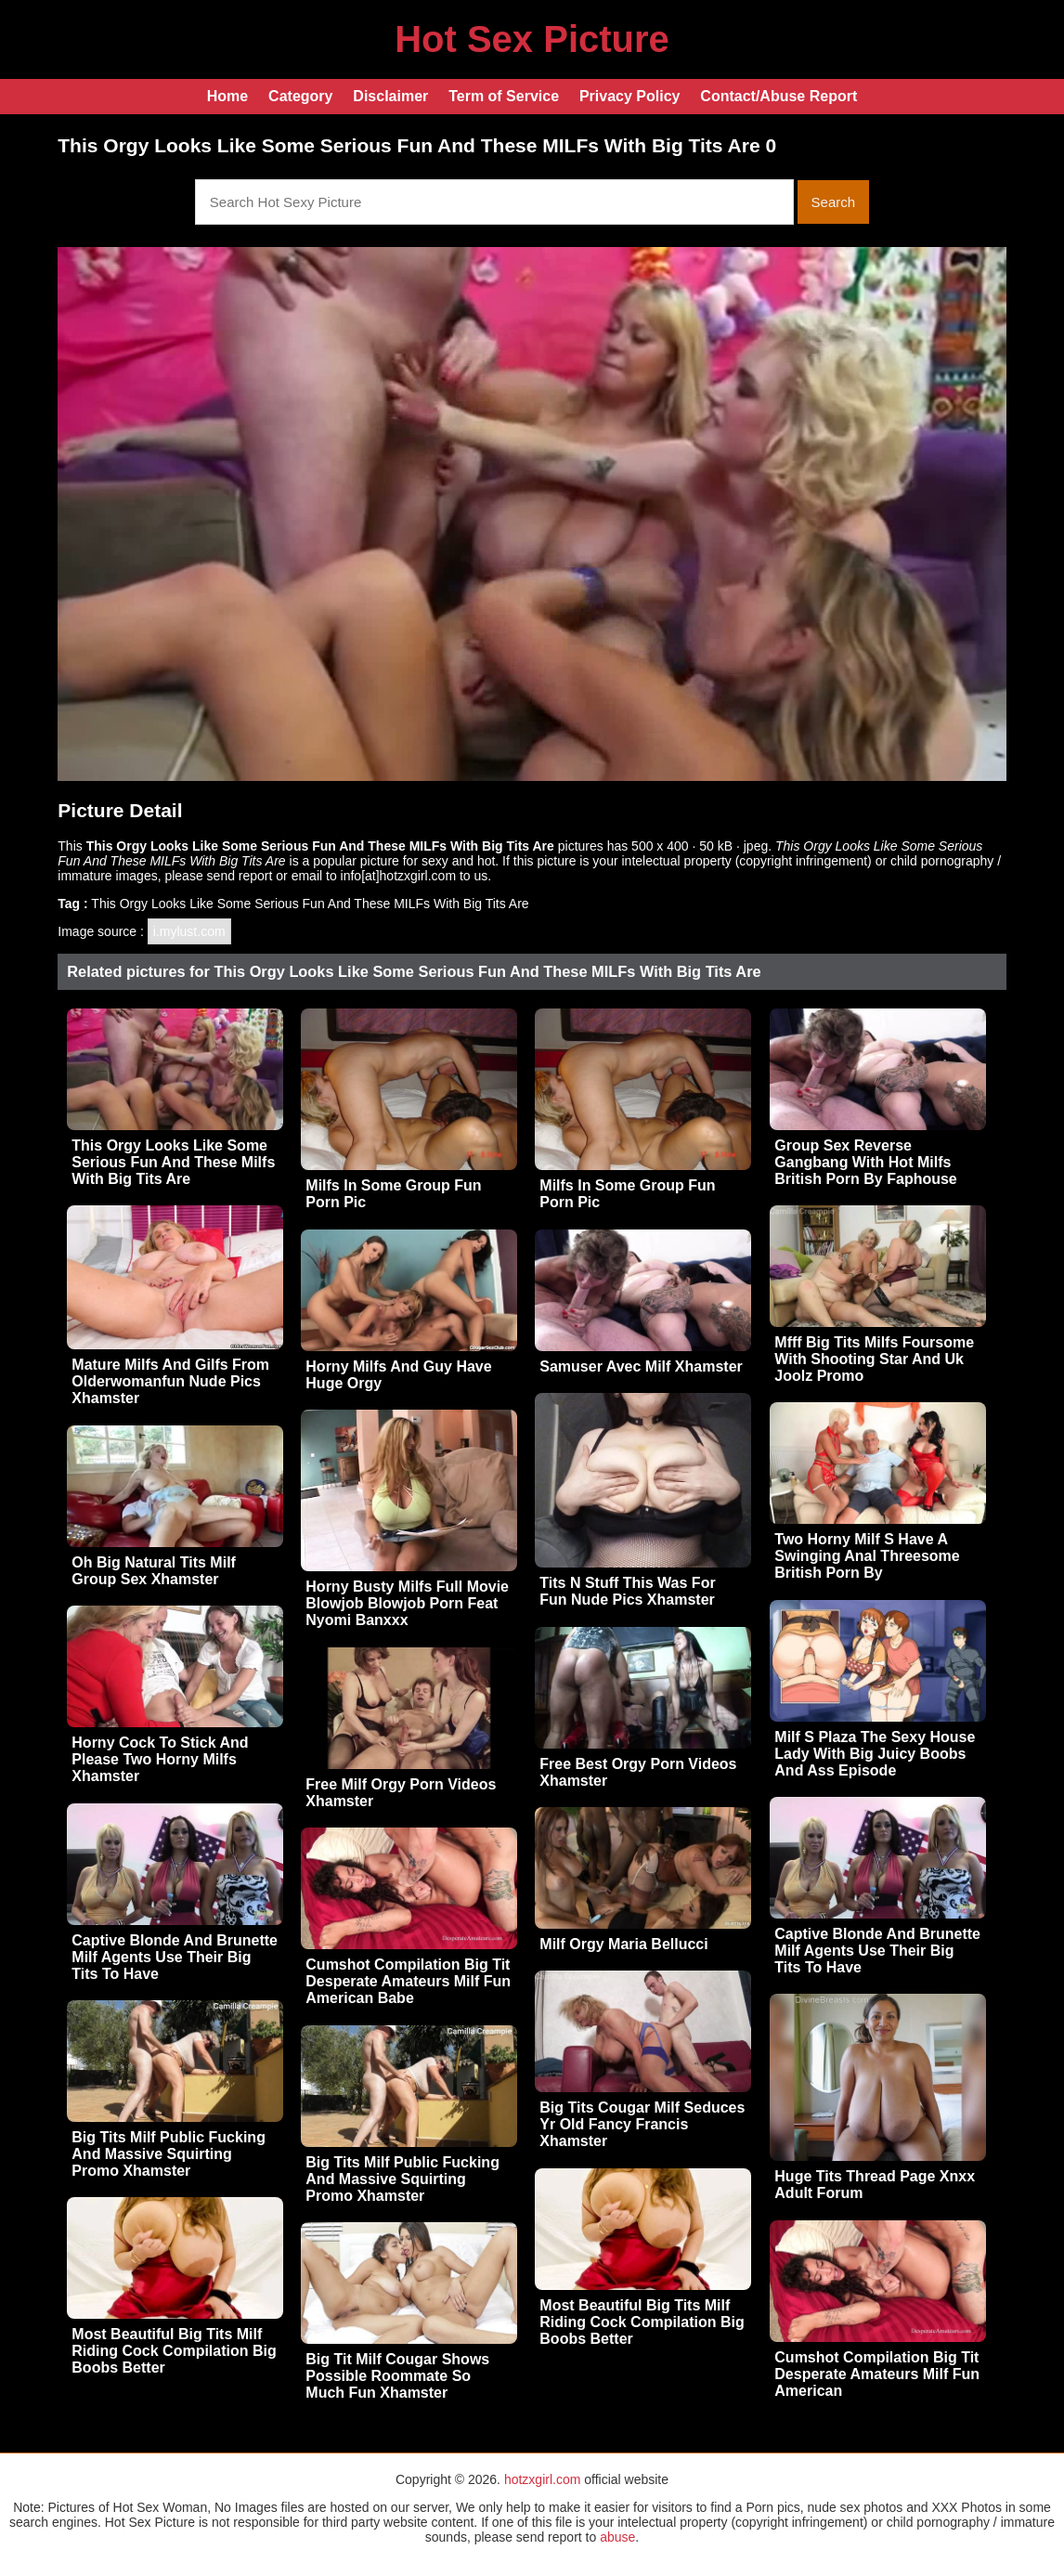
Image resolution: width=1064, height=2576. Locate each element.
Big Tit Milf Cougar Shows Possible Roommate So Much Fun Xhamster (397, 2375)
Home (227, 96)
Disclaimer (390, 96)
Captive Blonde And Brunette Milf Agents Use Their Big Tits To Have (877, 1950)
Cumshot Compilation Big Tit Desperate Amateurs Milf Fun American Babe (408, 1981)
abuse (617, 2537)
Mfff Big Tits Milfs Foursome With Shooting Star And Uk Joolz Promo (874, 1359)
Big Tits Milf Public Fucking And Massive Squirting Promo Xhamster (168, 2154)
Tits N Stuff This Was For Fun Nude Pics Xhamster (627, 1591)
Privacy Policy (630, 96)
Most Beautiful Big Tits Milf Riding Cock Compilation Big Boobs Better (641, 2322)
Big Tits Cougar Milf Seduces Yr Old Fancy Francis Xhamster (642, 2124)
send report (240, 875)
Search (833, 202)
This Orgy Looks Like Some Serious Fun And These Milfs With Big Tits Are (173, 1162)
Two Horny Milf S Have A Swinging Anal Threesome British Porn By (866, 1556)
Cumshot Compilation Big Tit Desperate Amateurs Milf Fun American (877, 2374)
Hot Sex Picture (532, 39)
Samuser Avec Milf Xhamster (640, 1366)
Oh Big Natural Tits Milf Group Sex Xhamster (153, 1571)
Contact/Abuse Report (778, 96)
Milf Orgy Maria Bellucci (623, 1944)
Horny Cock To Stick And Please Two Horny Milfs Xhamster (159, 1759)
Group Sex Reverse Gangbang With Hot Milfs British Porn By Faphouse (865, 1162)
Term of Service (503, 96)
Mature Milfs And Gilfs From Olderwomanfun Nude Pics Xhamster (170, 1381)
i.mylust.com (189, 931)
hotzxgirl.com (542, 2479)
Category (300, 96)
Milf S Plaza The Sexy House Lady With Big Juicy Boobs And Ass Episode (874, 1753)
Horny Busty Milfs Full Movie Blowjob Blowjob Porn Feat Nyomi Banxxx (407, 1603)
